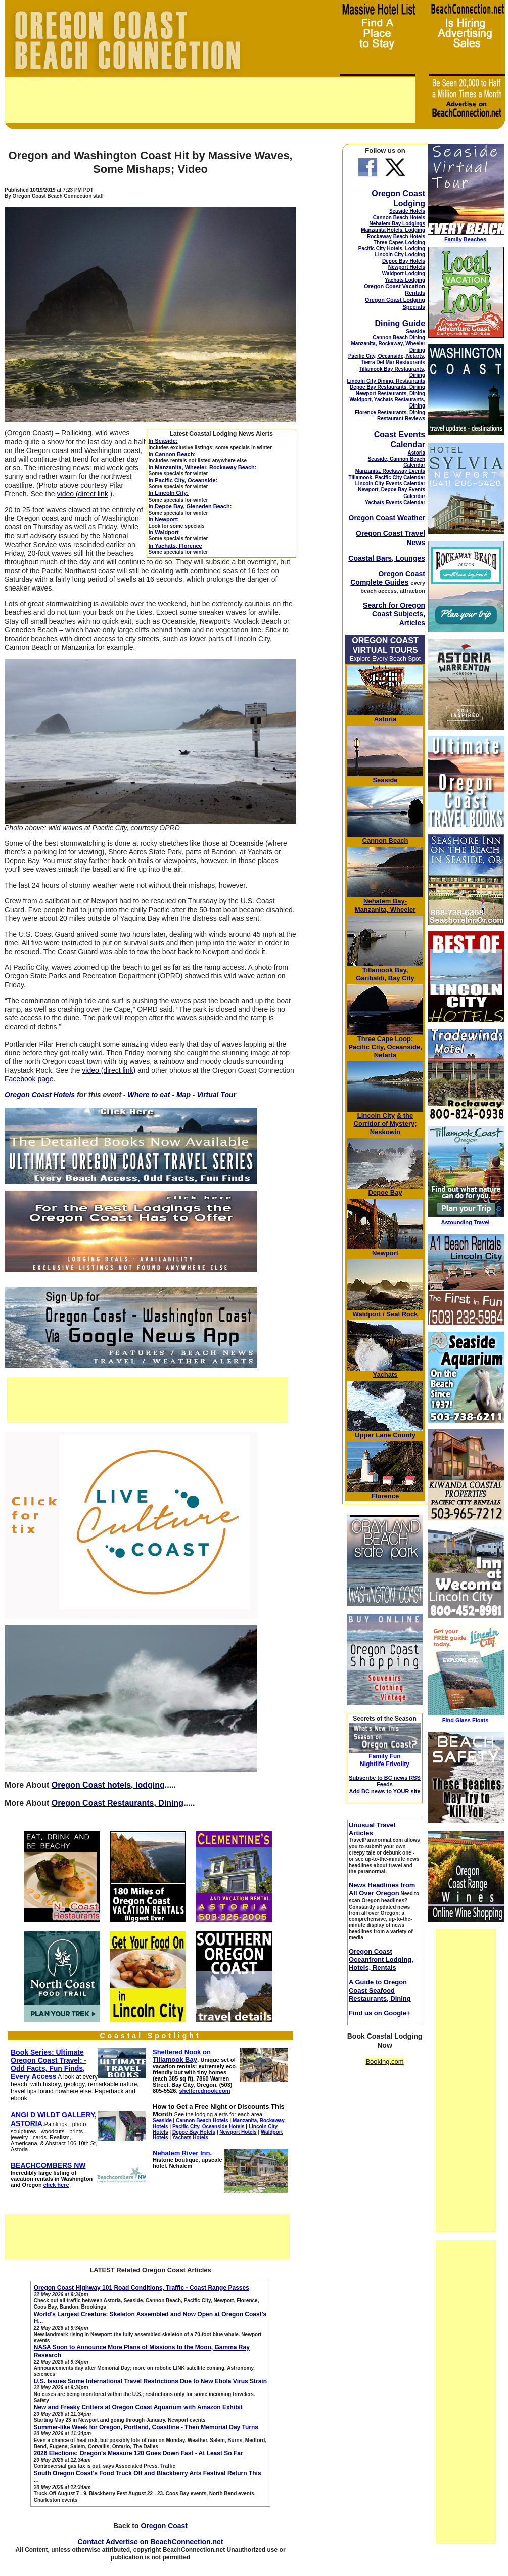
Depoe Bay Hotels (403, 261)
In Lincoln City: (169, 493)
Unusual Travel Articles (372, 1829)
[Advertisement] (210, 100)
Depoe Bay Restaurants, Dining (387, 387)
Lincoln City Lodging (400, 254)
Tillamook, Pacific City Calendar (386, 477)
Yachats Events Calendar (395, 502)
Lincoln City (376, 1115)
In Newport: (164, 519)
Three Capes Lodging (399, 242)
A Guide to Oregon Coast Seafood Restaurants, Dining (380, 1990)
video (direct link (82, 494)
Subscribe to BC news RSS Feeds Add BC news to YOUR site (385, 1784)
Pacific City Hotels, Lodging (391, 248)
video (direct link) (108, 1070)
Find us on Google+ (379, 2013)
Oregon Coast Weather (387, 518)
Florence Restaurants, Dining (390, 412)
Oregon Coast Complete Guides (387, 578)
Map (183, 1095)
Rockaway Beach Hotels (396, 236)
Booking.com (384, 2061)
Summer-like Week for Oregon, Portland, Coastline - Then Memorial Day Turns (146, 2427)
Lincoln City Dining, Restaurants (386, 381)
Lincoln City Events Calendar (390, 483)
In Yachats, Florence (175, 546)
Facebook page (29, 1079)
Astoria (416, 453)
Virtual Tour (216, 1095)
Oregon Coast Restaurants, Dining (117, 1803)
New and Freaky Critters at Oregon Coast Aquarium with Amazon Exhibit (138, 2407)
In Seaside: (163, 441)
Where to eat (149, 1095)
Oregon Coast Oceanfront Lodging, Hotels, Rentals (381, 1959)
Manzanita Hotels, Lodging (393, 230)
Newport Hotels (406, 267)
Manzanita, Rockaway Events (390, 471)
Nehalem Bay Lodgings (397, 224)
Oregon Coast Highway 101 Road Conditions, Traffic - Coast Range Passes (141, 2287)
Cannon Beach (385, 840)
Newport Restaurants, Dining (390, 393)
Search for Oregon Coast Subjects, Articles (394, 613)
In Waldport (164, 532)
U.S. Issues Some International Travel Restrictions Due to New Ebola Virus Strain (150, 2381)
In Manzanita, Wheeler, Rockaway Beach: (203, 467)
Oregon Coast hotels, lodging (108, 1785)
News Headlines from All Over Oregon (382, 1889)
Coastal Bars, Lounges (386, 558)
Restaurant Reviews (401, 418)
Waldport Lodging (403, 273)
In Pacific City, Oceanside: (183, 480)
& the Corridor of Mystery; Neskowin (385, 1124)
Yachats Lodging (405, 280)
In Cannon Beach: (172, 454)
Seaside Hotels (407, 211)
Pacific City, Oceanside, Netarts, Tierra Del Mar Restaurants (386, 359)
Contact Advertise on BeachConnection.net (150, 2542)
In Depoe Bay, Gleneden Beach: (190, 506)
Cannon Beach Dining (399, 337)
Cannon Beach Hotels (399, 217)
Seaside (415, 331)
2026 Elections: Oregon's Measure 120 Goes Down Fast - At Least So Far (138, 2453)
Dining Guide (400, 323)
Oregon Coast (164, 2526)
